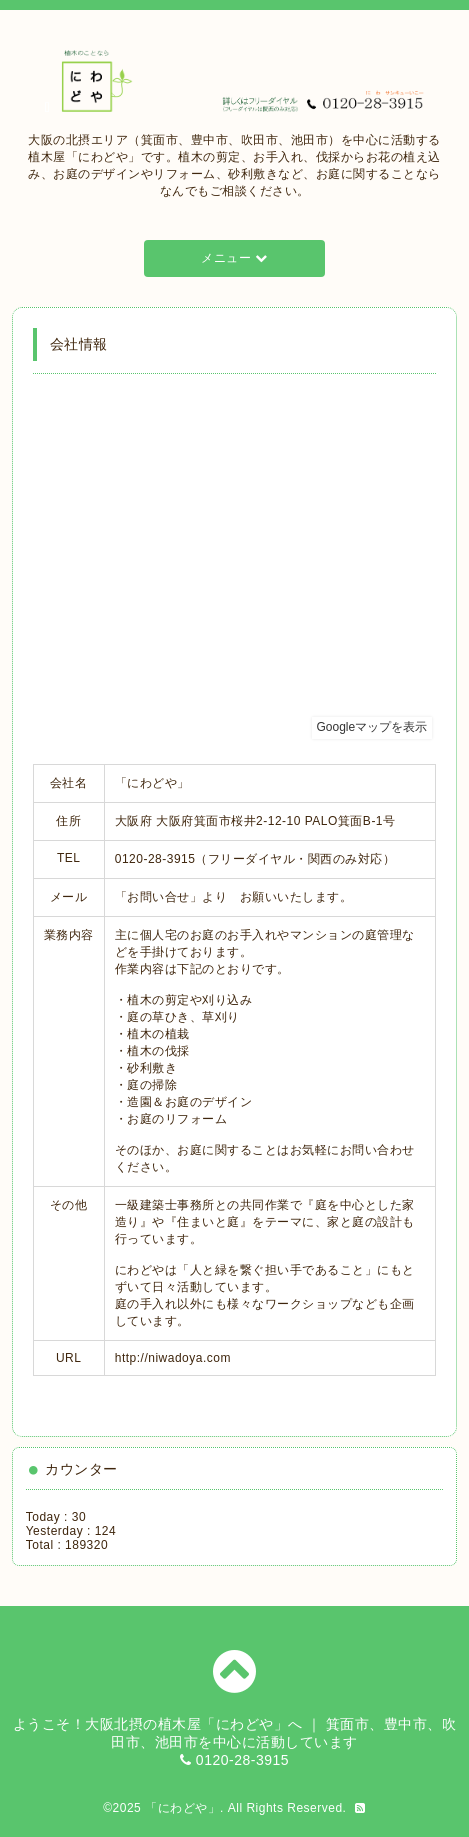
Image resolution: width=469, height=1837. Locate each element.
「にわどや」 (182, 1808)
